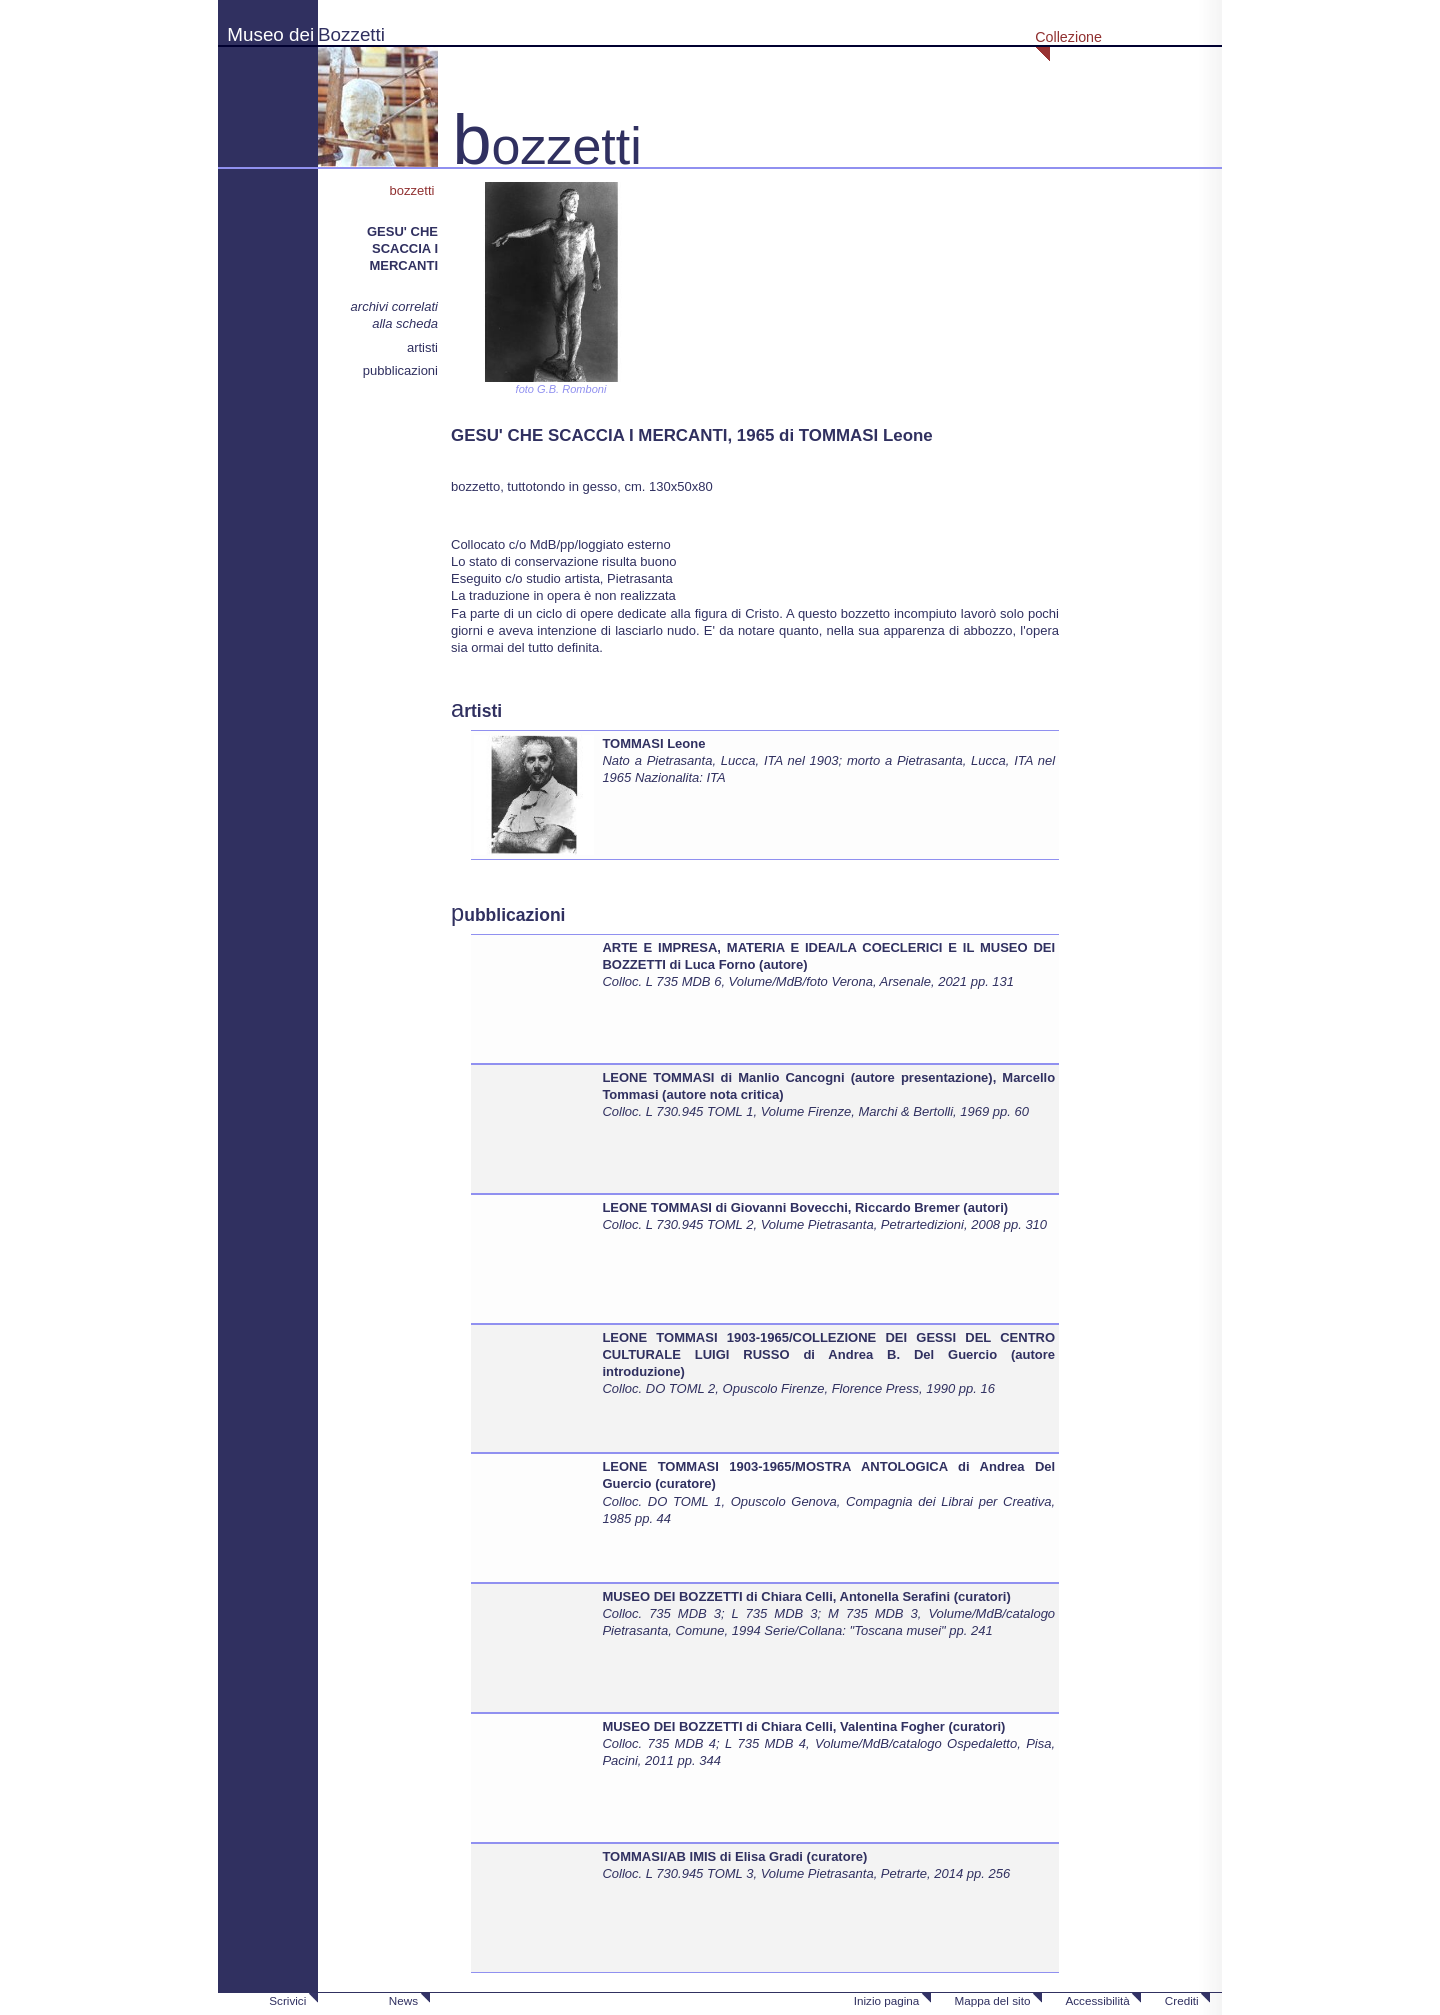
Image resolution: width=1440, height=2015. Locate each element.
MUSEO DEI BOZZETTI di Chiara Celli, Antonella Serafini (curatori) (806, 1596)
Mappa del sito (992, 2000)
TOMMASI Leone (653, 743)
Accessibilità (1097, 2000)
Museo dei (270, 34)
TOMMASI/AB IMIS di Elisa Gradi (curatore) (734, 1856)
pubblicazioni (400, 370)
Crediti (1182, 2000)
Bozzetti (351, 34)
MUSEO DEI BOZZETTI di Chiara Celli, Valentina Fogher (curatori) (803, 1726)
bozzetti (414, 190)
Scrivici (287, 2000)
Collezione (1068, 37)
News (403, 2000)
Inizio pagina (887, 2000)
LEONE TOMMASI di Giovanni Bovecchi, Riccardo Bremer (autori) (805, 1207)
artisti (422, 347)
